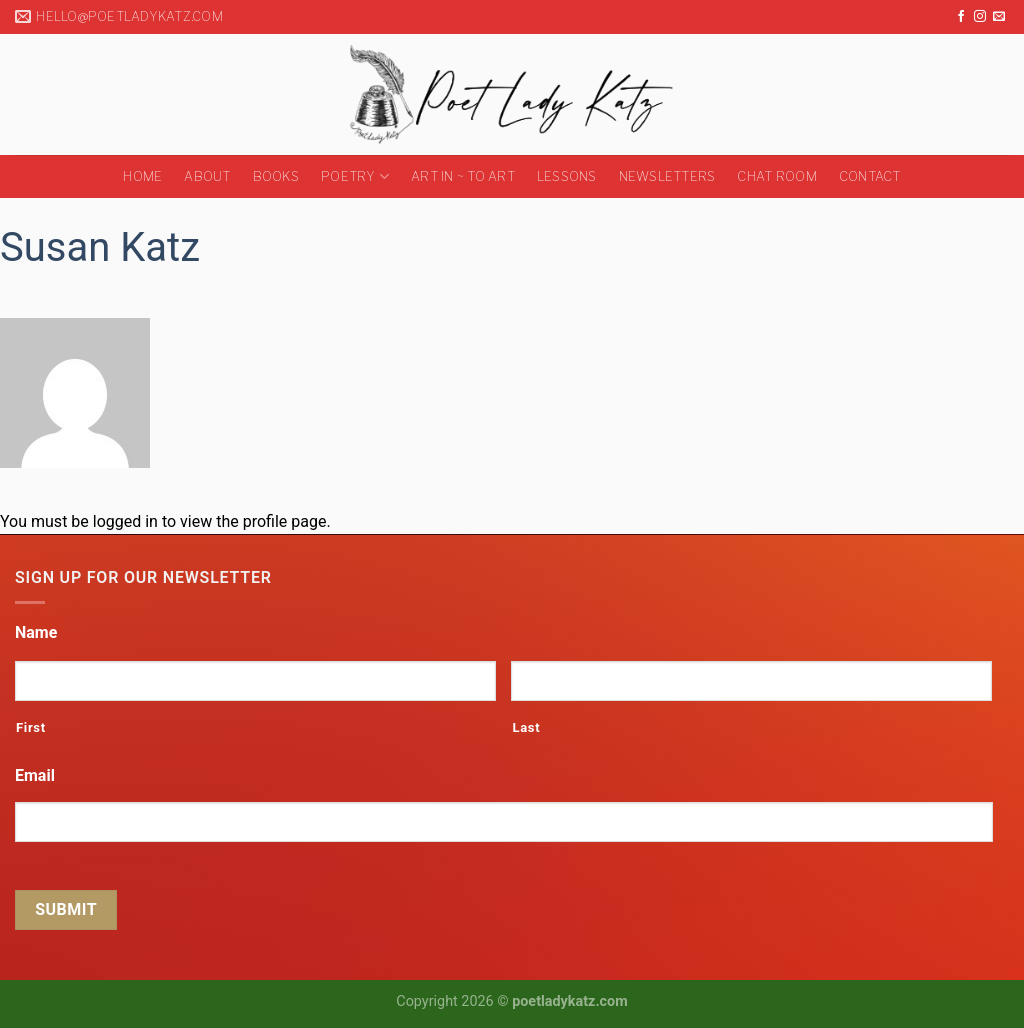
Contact (870, 176)
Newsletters (667, 176)
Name (36, 632)
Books (276, 176)
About (207, 176)
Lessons (567, 176)
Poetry (355, 176)
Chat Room (776, 176)
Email (35, 775)
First (31, 727)
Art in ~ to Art (463, 176)
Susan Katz (100, 247)
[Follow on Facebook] (961, 17)
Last (526, 727)
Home (142, 176)
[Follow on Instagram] (980, 17)
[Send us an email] (999, 17)
